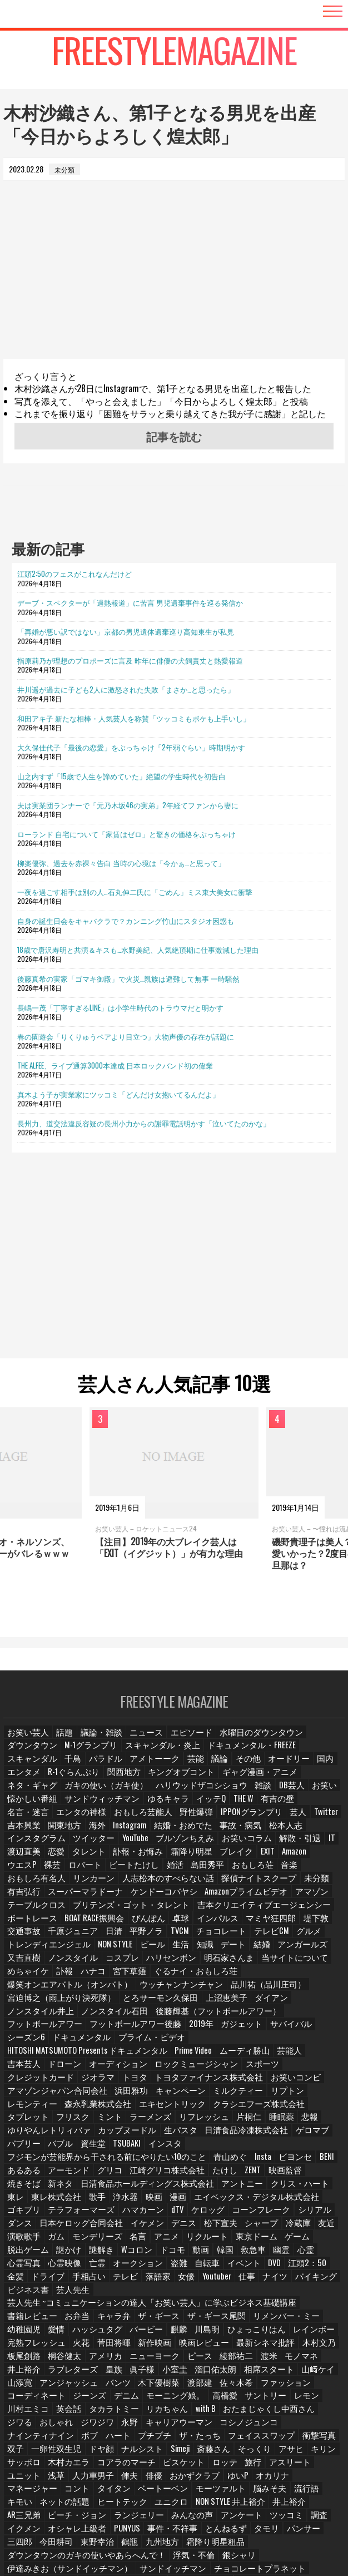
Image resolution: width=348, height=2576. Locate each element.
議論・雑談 (97, 1740)
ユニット (22, 2396)
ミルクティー (213, 2055)
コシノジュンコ (32, 2357)
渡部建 (19, 2317)
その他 (123, 1766)
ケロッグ (91, 2160)
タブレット (243, 2068)
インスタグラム (176, 1832)
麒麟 (55, 2265)
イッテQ (67, 1806)
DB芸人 (131, 1793)
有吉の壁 (134, 1806)
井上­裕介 (210, 2291)
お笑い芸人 (26, 1740)
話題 (61, 1740)
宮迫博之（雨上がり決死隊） (204, 1976)
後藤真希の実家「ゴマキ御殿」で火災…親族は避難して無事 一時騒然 (128, 978)
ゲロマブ (140, 2094)
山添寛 (188, 2305)
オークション (300, 2199)
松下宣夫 (94, 2173)
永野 (211, 2344)
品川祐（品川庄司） (118, 1976)
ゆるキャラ (26, 1806)
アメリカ (289, 2278)
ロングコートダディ (137, 2501)
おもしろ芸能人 (280, 1806)
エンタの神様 (225, 1806)
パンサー (153, 2449)
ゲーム (168, 2186)
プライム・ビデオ (95, 2016)
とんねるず (78, 2449)
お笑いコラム (29, 1845)
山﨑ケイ (153, 2305)
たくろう (22, 2501)
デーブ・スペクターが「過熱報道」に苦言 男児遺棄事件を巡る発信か (130, 602)
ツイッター (228, 1832)
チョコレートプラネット (224, 2475)
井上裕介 (184, 2422)
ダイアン (68, 1990)
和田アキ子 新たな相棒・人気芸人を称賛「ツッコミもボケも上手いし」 (133, 718)
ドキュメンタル (32, 2016)
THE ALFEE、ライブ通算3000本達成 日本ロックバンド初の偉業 (115, 1065)
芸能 (68, 1766)
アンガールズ (291, 1937)
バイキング (144, 2226)
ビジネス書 (190, 2226)
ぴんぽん (85, 1911)
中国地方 (100, 2528)
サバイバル (262, 2003)
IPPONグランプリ (73, 1819)
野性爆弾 (22, 1819)
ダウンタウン (310, 1740)
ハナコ (91, 1963)
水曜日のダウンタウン (244, 1740)
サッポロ (55, 2383)
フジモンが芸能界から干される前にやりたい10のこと (89, 2108)
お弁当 (315, 2239)
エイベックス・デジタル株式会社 (143, 2147)
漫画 (74, 2147)
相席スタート (107, 2305)
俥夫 (126, 2396)
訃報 (61, 1963)
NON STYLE (103, 1937)
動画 (48, 2199)
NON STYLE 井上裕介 (129, 2422)
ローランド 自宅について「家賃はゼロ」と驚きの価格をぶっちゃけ (126, 833)
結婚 (252, 1937)
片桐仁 (117, 2081)
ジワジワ (179, 2344)
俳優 (151, 2396)
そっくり (285, 2370)
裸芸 (148, 1858)
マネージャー (311, 2396)
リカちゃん (266, 2331)
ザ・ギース (65, 2252)
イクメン (230, 2436)
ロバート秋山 (121, 2514)
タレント (203, 1845)
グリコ (65, 2120)
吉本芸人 (107, 2029)
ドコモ (19, 2199)
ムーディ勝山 (29, 2029)
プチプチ (205, 2357)
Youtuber (46, 2226)
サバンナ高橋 (225, 2514)
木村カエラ (97, 2383)
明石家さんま (212, 1950)
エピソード (181, 1740)
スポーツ (323, 2029)
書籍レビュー (273, 2239)
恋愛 (170, 1845)
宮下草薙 (126, 1963)
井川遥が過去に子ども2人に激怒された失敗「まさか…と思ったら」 (126, 689)
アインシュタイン (299, 2475)
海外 (251, 1819)
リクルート (84, 2186)
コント (19, 2410)
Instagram (283, 1819)
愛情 (264, 2252)
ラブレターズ (256, 2291)
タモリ (117, 2449)
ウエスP (118, 1858)
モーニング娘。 (286, 2317)
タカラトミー (217, 2331)
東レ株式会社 (278, 2134)
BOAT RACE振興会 (34, 1911)
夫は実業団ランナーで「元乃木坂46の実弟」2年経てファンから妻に (127, 804)
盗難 (16, 2213)
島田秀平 (297, 1858)
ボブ (140, 2357)
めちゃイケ (26, 1963)
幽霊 (131, 2199)
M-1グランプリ (30, 1753)
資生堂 (247, 2094)
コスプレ (114, 1950)
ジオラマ (88, 2042)
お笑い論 (270, 2488)
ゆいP (231, 2396)
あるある (322, 2108)
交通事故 (280, 1911)
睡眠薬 (150, 2081)
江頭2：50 (145, 2213)
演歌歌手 (229, 2173)
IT (110, 1845)
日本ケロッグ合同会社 (280, 2160)
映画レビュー (68, 2278)
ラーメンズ (26, 2081)
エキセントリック (101, 2068)
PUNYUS (326, 2436)
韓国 (74, 2199)
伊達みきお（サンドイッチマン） (59, 2475)
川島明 (84, 2265)
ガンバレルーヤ (71, 2501)
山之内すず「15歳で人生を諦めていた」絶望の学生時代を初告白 (121, 776)
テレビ (286, 2213)
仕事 (76, 2226)
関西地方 (322, 1766)
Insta (226, 2108)
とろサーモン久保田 (290, 1976)
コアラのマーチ (149, 2383)
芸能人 (72, 2029)
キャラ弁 (22, 2252)
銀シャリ (305, 2462)
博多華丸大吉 (284, 2501)
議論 (94, 1766)
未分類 (19, 1885)
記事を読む (174, 436)
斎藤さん (246, 2370)
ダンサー (68, 2488)
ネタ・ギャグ (167, 1779)
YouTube (268, 1832)
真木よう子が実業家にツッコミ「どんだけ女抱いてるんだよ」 (118, 1094)
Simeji (212, 2370)
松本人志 (127, 1832)
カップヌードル (299, 2081)
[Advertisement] (174, 281)
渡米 (139, 2291)
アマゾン (312, 1885)
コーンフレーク (140, 2160)
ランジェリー (29, 2436)
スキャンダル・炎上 (94, 1753)
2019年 (177, 2003)
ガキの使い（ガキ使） (233, 1779)
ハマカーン (26, 2160)
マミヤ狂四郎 (202, 1911)
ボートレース (313, 1897)
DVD (111, 2213)
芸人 (118, 1819)
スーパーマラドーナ (111, 1885)
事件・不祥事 (29, 2449)
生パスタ (22, 2094)
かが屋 (306, 2488)
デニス (58, 2173)
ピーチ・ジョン (272, 2422)
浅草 (55, 2396)
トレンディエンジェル (42, 1937)
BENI (290, 2108)
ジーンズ (205, 2317)
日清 (68, 1924)
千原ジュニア (29, 1924)
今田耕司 (224, 2449)
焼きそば (270, 2120)
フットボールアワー (39, 2003)
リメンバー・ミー (179, 2252)
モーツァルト (153, 2410)
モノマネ (171, 2291)
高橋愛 (19, 2331)
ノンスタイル (68, 1950)
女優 (16, 2226)
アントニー (145, 2134)
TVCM (134, 1924)
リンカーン (156, 1871)
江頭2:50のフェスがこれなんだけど (74, 573)
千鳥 (279, 1753)
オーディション (195, 2029)
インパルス (153, 1911)
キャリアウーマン (257, 2344)
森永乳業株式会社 (36, 2068)
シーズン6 (306, 2003)
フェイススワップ (303, 2357)
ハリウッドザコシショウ (46, 1793)
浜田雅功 (115, 2055)
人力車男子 (90, 2396)
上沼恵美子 (26, 1990)
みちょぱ (22, 2528)
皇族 (295, 2291)
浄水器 (19, 2147)
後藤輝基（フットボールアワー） (275, 1990)
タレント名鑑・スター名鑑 (297, 2514)
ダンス (225, 2160)
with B (303, 2331)
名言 (16, 2186)
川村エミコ (136, 2331)
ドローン (146, 2029)
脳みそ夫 (198, 2410)
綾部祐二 (107, 2291)
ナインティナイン (95, 2357)
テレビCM (220, 1924)
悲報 (178, 2081)
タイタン (55, 2410)
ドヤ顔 (136, 2370)
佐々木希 (55, 2317)
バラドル (311, 1753)
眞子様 (324, 2291)
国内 (197, 1766)
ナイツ (106, 2226)
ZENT (199, 2120)
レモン (97, 2331)
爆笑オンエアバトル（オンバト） (281, 1963)
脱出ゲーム (207, 2186)
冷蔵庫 (168, 2173)
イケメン (22, 2173)
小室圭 (19, 2305)
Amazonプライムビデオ (252, 1885)
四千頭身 (193, 2501)
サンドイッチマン (148, 2475)
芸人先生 (232, 2226)
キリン (19, 2383)
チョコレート (174, 1924)
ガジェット (216, 2003)
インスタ (319, 2094)
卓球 (118, 1911)
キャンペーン (161, 2055)
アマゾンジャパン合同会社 (49, 2055)
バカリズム (228, 2488)
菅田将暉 (308, 2265)
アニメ (45, 2186)
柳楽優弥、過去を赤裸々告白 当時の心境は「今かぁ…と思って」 (121, 862)
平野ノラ (100, 1924)
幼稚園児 (231, 2252)
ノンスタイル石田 (186, 1990)
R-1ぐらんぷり (276, 1766)
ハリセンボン (160, 1950)
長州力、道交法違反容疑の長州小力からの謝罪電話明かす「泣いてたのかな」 (143, 1123)
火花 (276, 2265)
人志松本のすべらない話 (221, 1871)
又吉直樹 (22, 1950)
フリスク (285, 2068)
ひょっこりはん (129, 2265)
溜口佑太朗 (58, 2305)
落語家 (319, 2213)
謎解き (279, 2186)
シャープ (133, 2173)
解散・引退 (78, 1845)
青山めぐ (194, 2108)
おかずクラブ (191, 2396)
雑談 (101, 1793)
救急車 (103, 2199)
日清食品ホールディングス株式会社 (62, 2134)
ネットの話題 (309, 2410)
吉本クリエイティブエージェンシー (227, 1897)
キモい (266, 2410)
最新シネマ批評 (124, 2278)
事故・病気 (85, 1832)
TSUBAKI (282, 2094)
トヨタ (124, 2042)
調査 (198, 2436)
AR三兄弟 (223, 2422)
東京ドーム (129, 2186)
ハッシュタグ (303, 2252)
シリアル (189, 2160)
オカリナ (265, 2396)
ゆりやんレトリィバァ (230, 2081)
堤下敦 (245, 1911)
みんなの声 (78, 2436)
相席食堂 (61, 2528)
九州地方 (22, 2462)
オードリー (161, 1766)
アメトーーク (29, 1766)
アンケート (124, 2436)
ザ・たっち (247, 2357)
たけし (170, 2120)
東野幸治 (263, 2449)
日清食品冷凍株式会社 (81, 2094)
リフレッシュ (75, 2081)
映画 (48, 2147)
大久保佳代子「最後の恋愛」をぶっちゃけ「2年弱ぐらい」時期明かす (131, 747)
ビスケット (201, 2383)
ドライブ (211, 2213)
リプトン (258, 2055)
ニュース (139, 1740)
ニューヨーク (29, 2291)
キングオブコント (36, 1779)
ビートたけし (226, 1858)
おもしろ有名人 (104, 1871)
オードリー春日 (117, 2488)
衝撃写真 (22, 2370)
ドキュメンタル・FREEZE (172, 1753)
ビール (140, 1937)
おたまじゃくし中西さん (46, 2344)
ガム (262, 2173)
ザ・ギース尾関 (117, 2252)
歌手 (317, 2134)
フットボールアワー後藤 (118, 2003)
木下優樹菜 (318, 2305)
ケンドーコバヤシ (179, 1885)
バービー (22, 2265)
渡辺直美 (138, 1845)
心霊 (157, 2199)
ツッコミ (166, 2436)
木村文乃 (173, 2278)
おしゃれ (140, 2344)
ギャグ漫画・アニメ (105, 1779)
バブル (215, 2094)
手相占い (250, 2213)
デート (223, 1937)
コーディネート (156, 2317)
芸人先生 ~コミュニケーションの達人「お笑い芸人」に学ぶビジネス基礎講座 (125, 2239)
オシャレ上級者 (279, 2436)
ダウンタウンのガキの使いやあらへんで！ (170, 2462)
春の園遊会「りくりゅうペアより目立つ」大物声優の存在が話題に (125, 1036)
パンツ (280, 2305)
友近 (197, 2173)
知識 (194, 1937)
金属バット (235, 2501)
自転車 (45, 2213)
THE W (99, 1806)
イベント (80, 2213)
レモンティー (304, 2055)
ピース (72, 2291)
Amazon (82, 1858)
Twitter (146, 1819)
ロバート (180, 1858)
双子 (55, 2370)
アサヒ (321, 2370)
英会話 (175, 2331)
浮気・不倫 (263, 2462)
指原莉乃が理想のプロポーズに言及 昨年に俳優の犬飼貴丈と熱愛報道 (130, 660)
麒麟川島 (22, 2514)
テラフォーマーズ (270, 2147)
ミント (321, 2068)
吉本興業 (180, 1819)
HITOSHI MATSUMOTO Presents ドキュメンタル (200, 2016)
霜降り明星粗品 (71, 2462)
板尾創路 (211, 2278)
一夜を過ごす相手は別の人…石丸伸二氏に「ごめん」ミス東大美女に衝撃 (134, 891)
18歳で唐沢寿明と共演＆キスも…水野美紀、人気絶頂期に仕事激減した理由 (137, 949)
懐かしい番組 (206, 1793)
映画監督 (231, 2120)
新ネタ (306, 2120)
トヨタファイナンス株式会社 (189, 2042)
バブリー (179, 2094)
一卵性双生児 (94, 2370)
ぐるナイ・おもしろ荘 (185, 1963)
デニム (241, 2317)
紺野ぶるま (26, 2488)
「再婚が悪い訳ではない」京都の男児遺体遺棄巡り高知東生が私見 (125, 631)
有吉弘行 (55, 1885)
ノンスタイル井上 (120, 1990)
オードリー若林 (176, 2488)
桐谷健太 (250, 2278)
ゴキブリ (218, 2147)
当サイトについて (270, 1950)
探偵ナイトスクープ (301, 1871)
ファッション (101, 2317)
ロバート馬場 (173, 2514)
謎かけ (246, 2186)
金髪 (179, 2213)
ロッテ (241, 2383)
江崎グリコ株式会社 (117, 2120)
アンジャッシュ (234, 2305)
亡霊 (260, 2199)
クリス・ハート (197, 2134)
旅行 (269, 2383)
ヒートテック (29, 2422)
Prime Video (296, 2016)
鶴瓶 (295, 2449)
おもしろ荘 (26, 1871)
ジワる (105, 2344)
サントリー (58, 2331)
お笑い (164, 1793)
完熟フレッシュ (234, 2265)
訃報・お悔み (248, 1845)
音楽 (61, 1871)
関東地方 (219, 1819)
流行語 (234, 2410)
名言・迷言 (176, 1806)
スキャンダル (240, 1753)
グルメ (257, 1924)
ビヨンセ (258, 2108)
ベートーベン (101, 2410)
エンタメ (229, 1766)
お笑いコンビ (265, 2042)
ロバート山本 (68, 2514)
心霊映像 (228, 2199)
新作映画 (22, 2278)
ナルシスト (175, 2370)
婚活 (265, 1858)
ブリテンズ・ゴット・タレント (115, 1897)
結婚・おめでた (32, 1832)
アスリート (305, 2383)
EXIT (54, 1858)
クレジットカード (36, 2042)
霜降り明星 (297, 1845)
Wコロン (313, 2186)
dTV (60, 2160)
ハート (170, 2357)
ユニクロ (75, 2422)
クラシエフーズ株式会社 (177, 2068)
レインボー (181, 2265)
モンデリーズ (301, 2173)
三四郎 (188, 2449)
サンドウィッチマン (268, 1793)
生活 (169, 1937)
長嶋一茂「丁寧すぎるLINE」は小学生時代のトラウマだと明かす (120, 1007)
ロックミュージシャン (264, 2029)
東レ (239, 2134)
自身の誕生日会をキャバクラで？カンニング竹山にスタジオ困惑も (125, 920)
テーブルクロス (32, 1897)
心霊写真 (189, 2199)
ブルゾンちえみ (314, 1832)
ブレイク (22, 1858)
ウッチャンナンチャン (42, 1976)
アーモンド (26, 2120)
